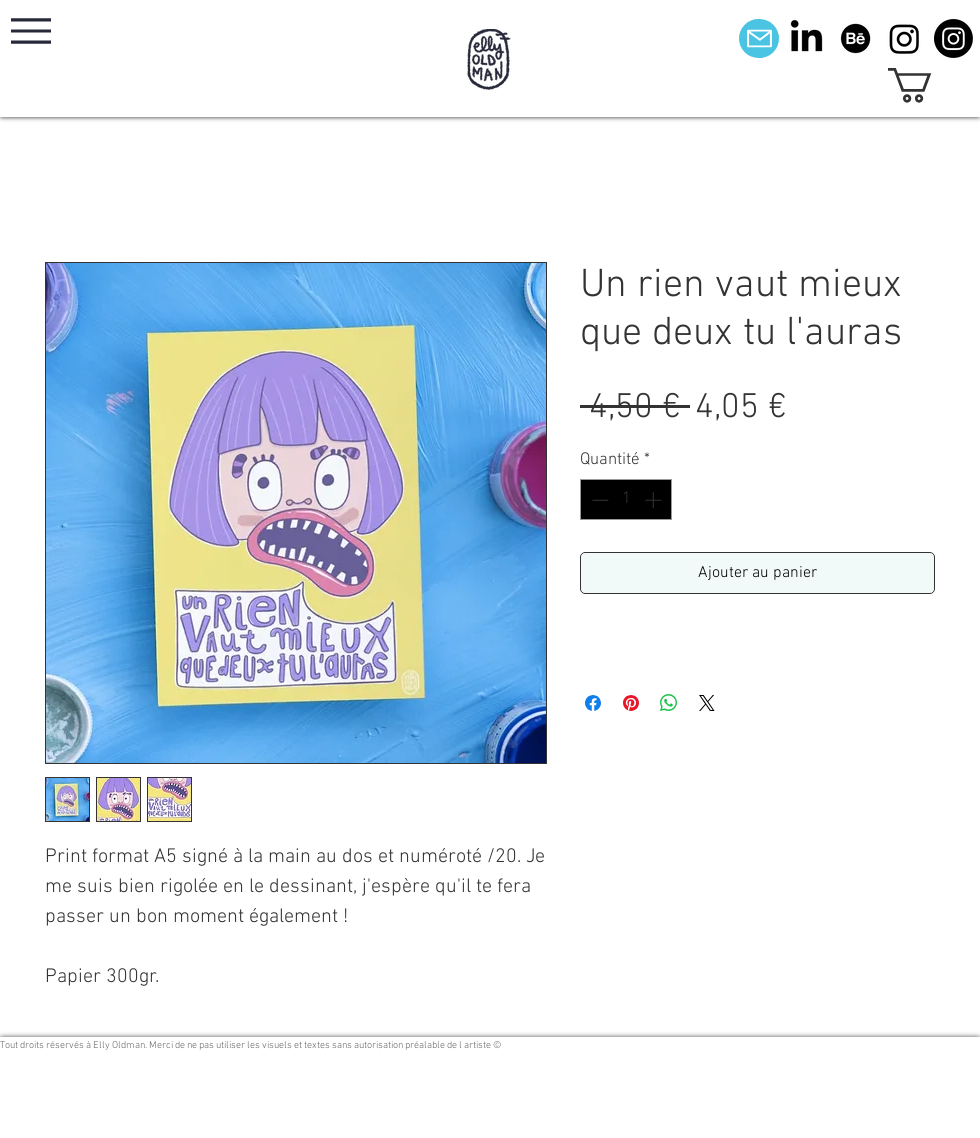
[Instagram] (904, 38)
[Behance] (855, 38)
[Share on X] (707, 703)
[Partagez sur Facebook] (593, 703)
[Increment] (655, 500)
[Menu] (30, 30)
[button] (930, 85)
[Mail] (759, 38)
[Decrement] (598, 500)
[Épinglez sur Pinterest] (631, 703)
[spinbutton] (626, 500)
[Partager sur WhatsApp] (669, 703)
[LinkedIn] (806, 38)
